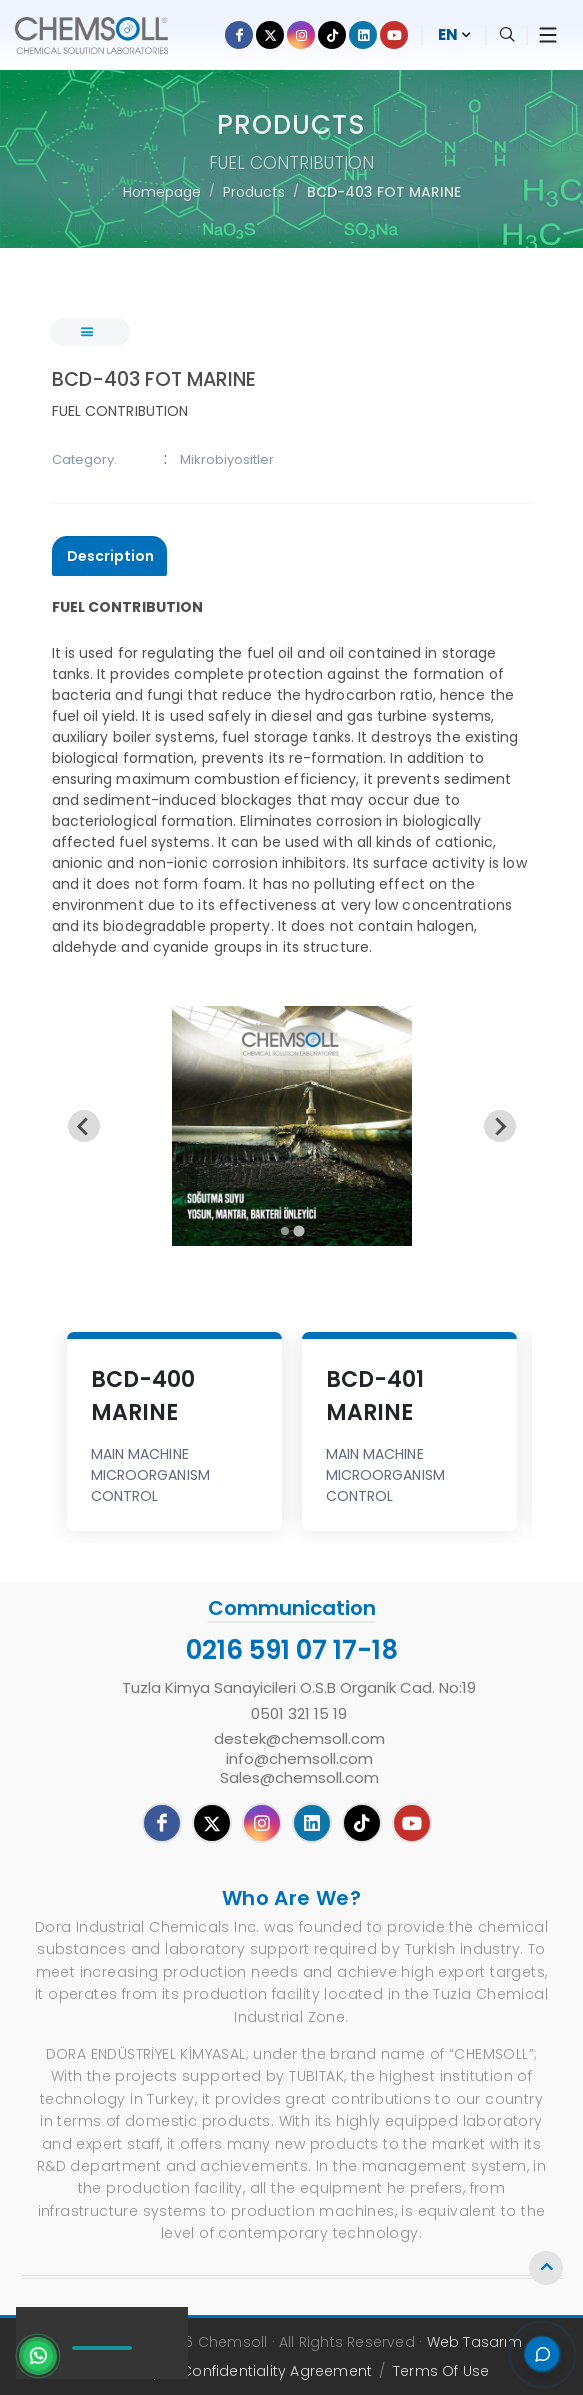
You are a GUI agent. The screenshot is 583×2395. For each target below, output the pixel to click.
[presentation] (109, 556)
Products (254, 192)
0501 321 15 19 (299, 1714)
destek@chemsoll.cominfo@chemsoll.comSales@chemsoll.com (299, 1758)
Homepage (162, 192)
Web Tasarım (475, 2342)
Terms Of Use (441, 2371)
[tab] (109, 556)
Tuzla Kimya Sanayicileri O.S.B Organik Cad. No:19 (299, 1688)
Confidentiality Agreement (276, 2371)
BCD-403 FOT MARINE (384, 192)
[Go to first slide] (500, 1126)
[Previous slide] (84, 1126)
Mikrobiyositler (227, 459)
